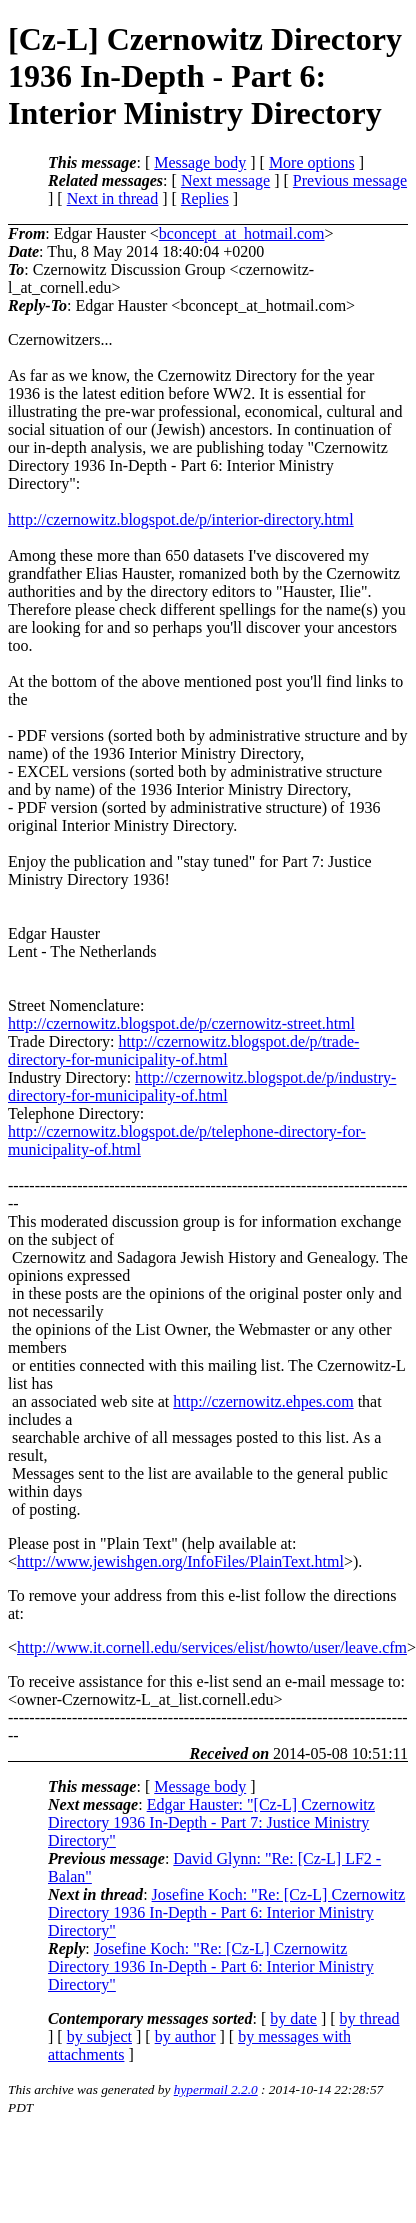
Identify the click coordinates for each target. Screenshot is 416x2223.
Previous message (350, 180)
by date (293, 2018)
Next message (225, 180)
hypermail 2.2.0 (216, 2089)
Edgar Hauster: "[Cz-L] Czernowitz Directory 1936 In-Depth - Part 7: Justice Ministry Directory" (211, 1822)
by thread (370, 2018)
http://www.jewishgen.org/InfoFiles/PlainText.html (180, 1561)
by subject (99, 2036)
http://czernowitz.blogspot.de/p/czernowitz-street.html (181, 1023)
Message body (200, 162)
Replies (205, 198)
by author (185, 2036)
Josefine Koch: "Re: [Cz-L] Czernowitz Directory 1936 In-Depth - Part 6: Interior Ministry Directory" (226, 1912)
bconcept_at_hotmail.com (242, 233)
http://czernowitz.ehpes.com (263, 1401)
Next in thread (113, 198)
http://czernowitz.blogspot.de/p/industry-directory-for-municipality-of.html (202, 1086)
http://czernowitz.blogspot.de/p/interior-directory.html (181, 519)
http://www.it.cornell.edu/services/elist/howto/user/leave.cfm (212, 1647)
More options (312, 162)
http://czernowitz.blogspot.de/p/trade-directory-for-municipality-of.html (183, 1050)
